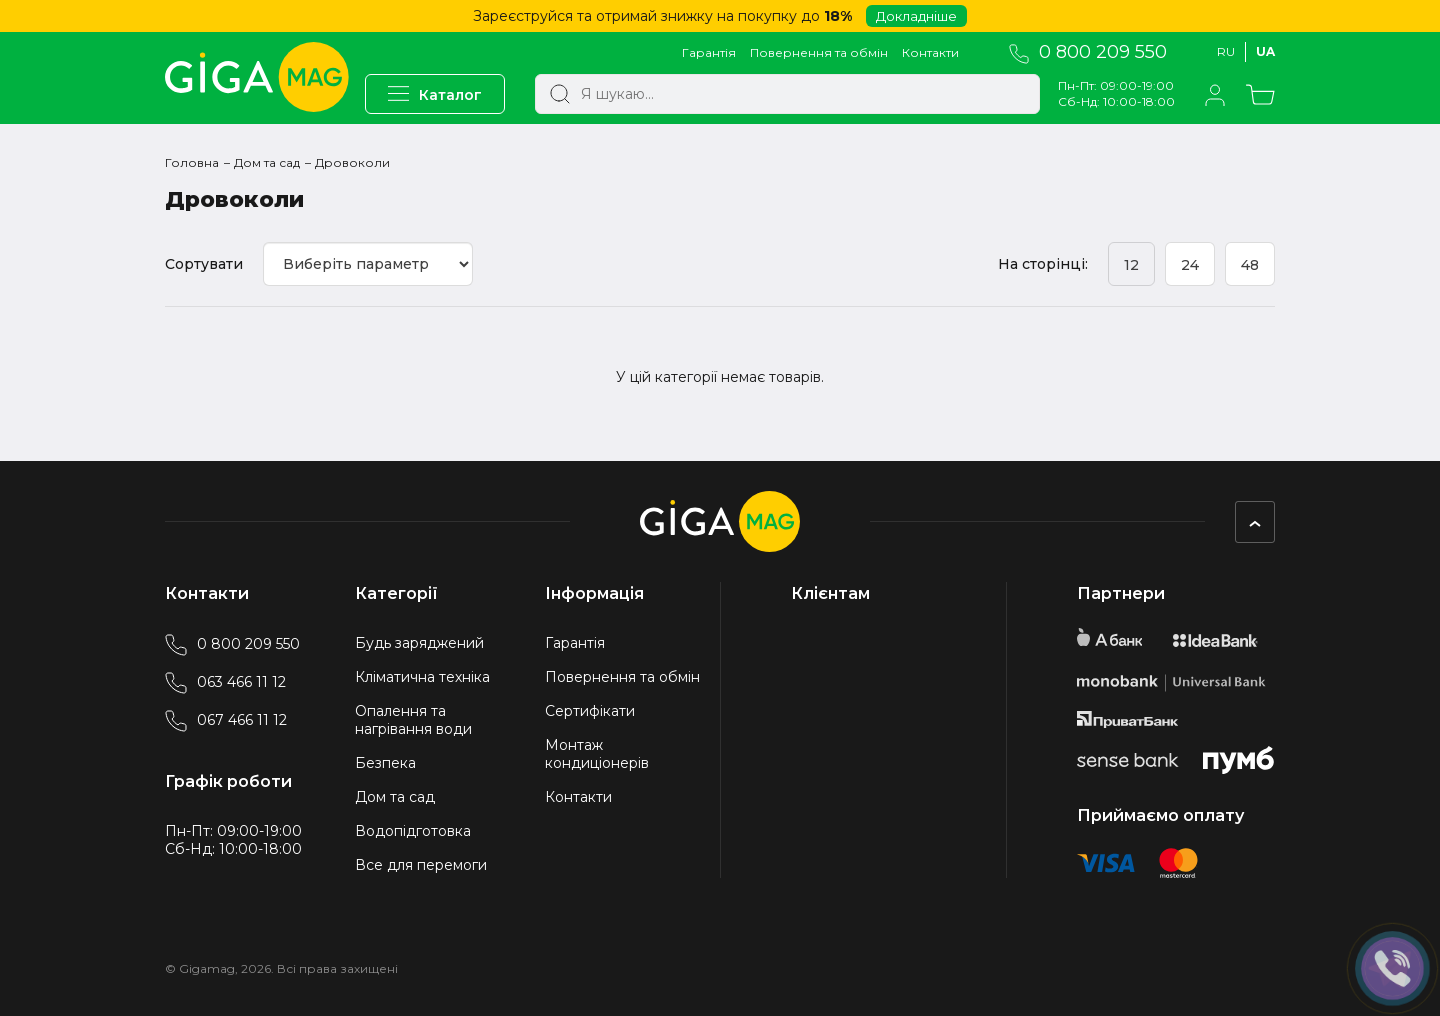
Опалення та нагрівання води (413, 720)
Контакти (930, 52)
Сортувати (204, 264)
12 (1131, 265)
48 (1250, 265)
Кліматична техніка (422, 677)
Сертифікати (590, 711)
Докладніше (916, 16)
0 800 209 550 (1088, 52)
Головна (192, 162)
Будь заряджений (419, 643)
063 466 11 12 (225, 682)
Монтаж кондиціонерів (597, 754)
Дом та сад (267, 162)
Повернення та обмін (819, 52)
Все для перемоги (421, 865)
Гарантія (709, 52)
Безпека (385, 763)
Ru (1226, 51)
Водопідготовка (413, 831)
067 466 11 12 (226, 720)
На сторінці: (1043, 264)
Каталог (435, 95)
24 (1190, 265)
